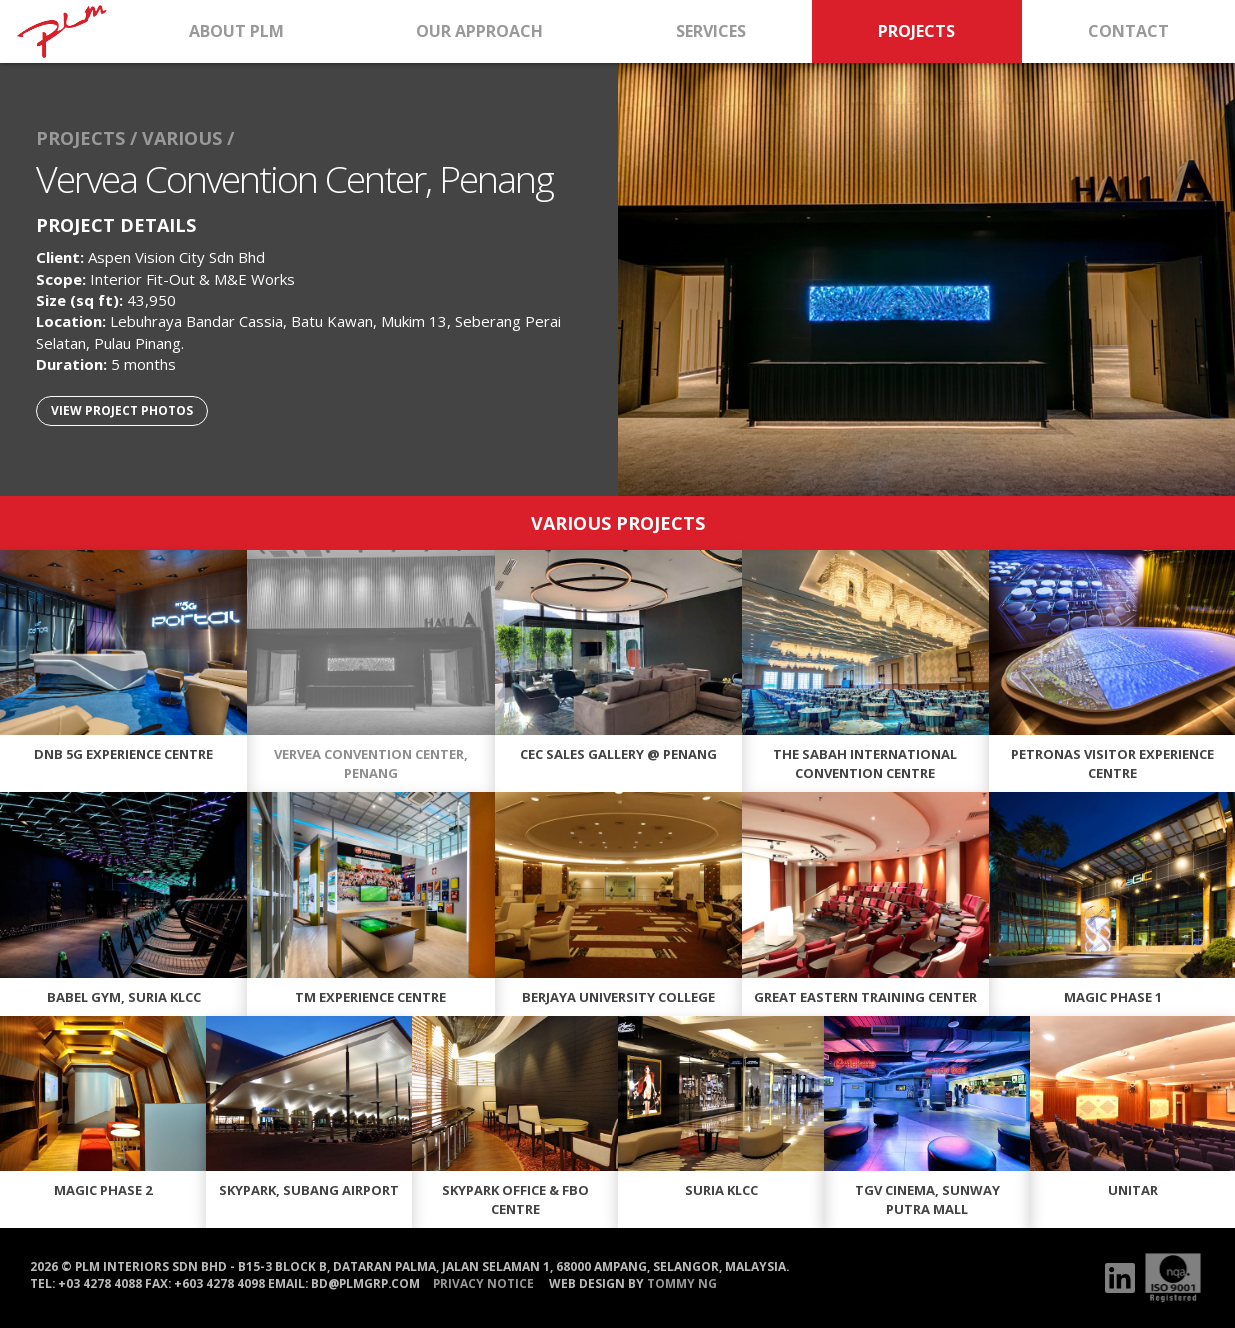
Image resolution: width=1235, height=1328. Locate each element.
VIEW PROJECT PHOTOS (122, 409)
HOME (61, 31)
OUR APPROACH (479, 31)
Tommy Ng (682, 1283)
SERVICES (711, 31)
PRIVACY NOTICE (483, 1283)
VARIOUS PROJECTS (618, 522)
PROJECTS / (86, 138)
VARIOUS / (188, 138)
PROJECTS (916, 31)
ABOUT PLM (236, 31)
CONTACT (1128, 31)
